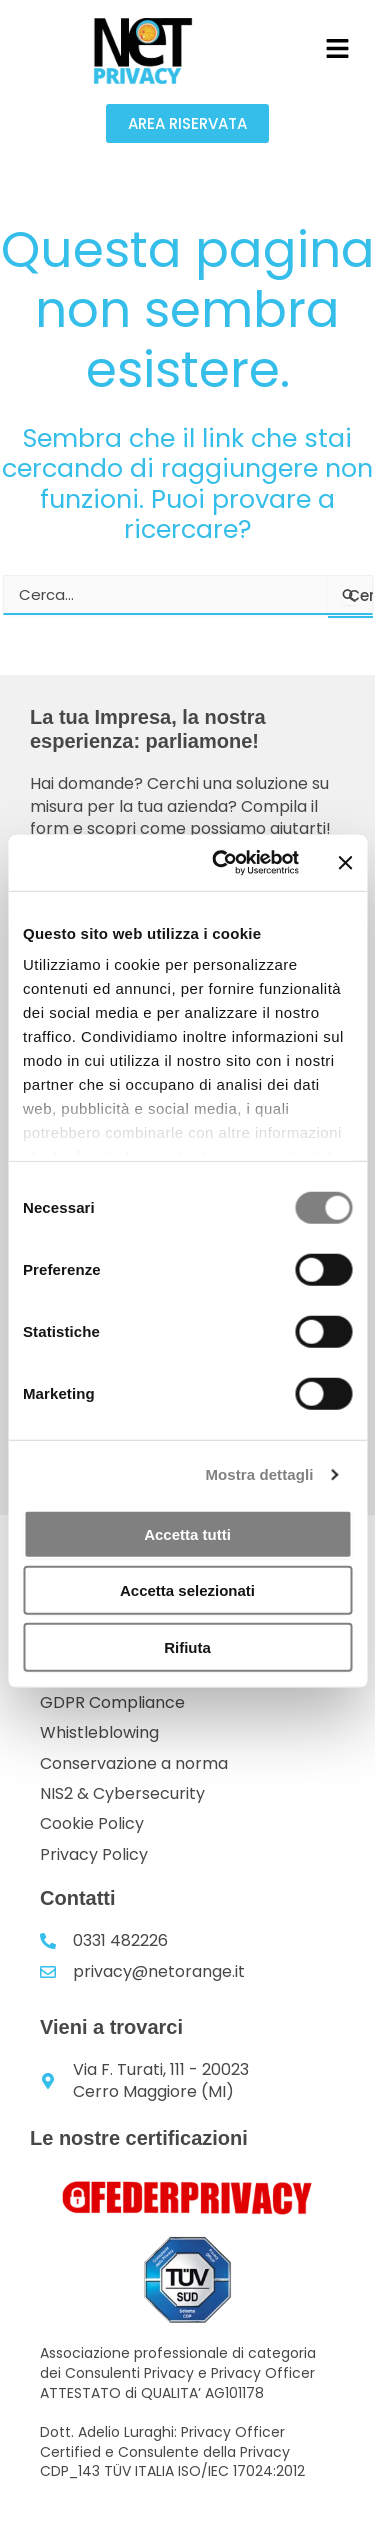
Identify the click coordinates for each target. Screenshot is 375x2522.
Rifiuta (187, 1646)
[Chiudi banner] (345, 863)
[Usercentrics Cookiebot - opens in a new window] (221, 863)
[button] (337, 50)
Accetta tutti (187, 1533)
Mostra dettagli (259, 1474)
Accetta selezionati (187, 1590)
